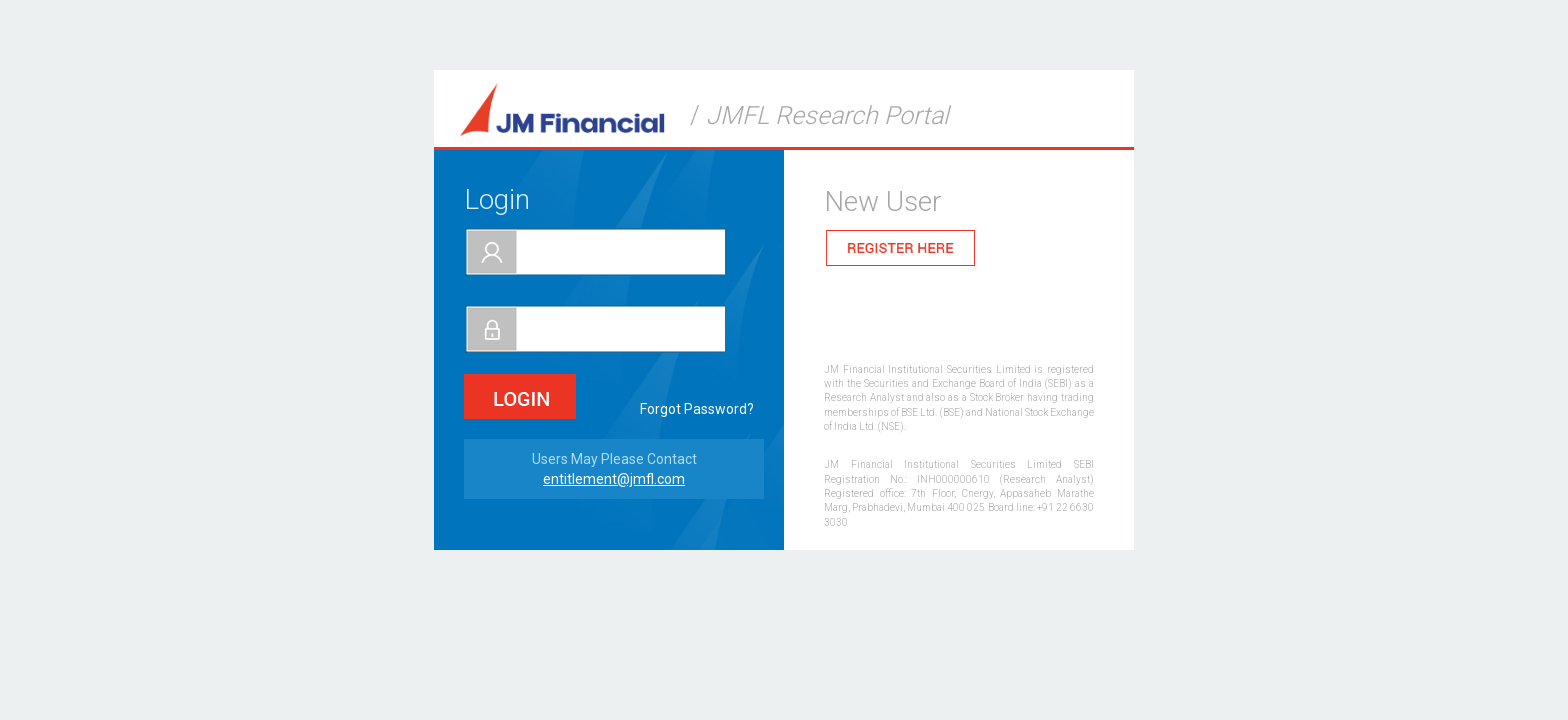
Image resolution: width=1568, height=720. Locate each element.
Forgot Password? (697, 409)
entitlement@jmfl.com (614, 479)
